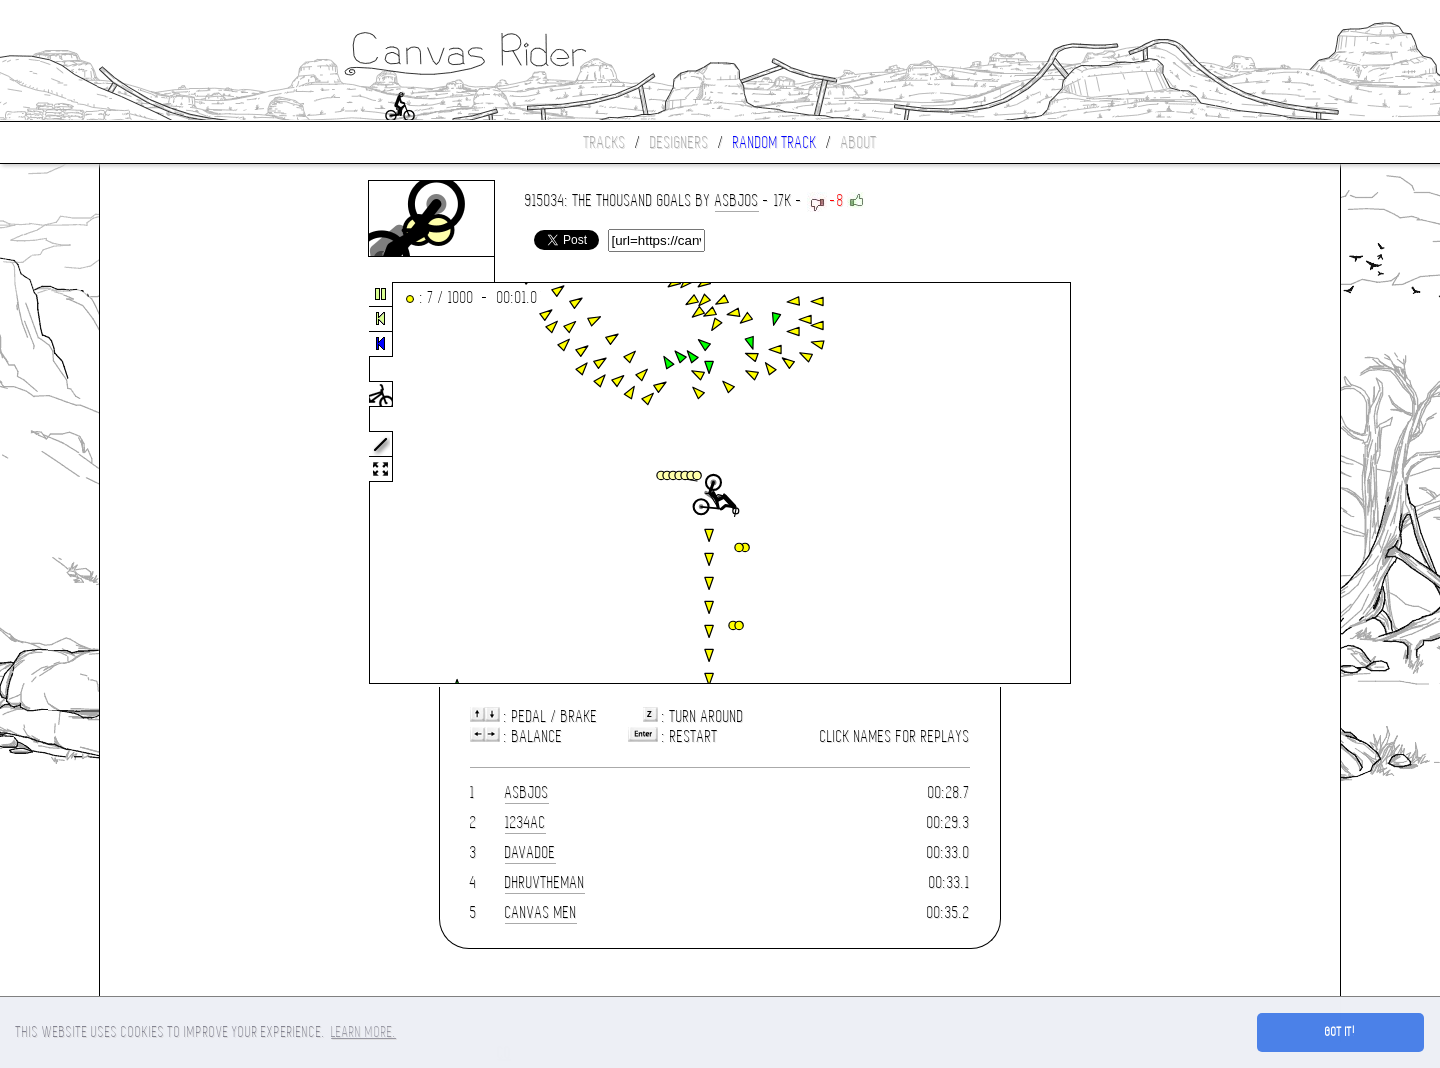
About (859, 142)
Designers (679, 142)
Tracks (605, 142)
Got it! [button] (1340, 1032)
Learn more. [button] (363, 1032)
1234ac (525, 822)
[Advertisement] (184, 484)
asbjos (737, 200)
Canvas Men (541, 912)
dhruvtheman (545, 882)
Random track (775, 142)
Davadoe (530, 852)
